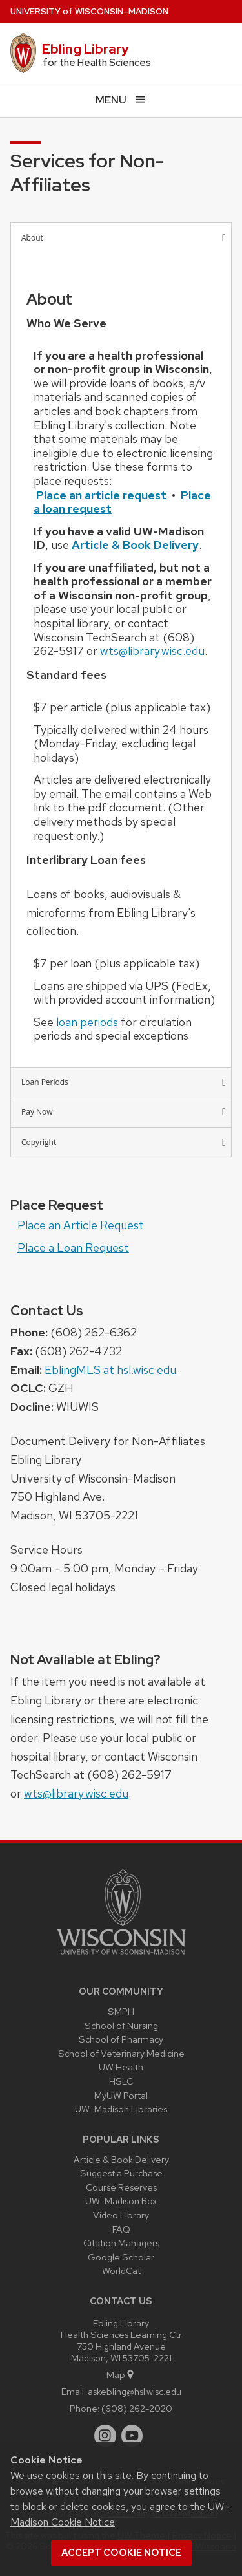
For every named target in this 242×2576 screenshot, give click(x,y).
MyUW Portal (121, 2095)
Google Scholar (121, 2257)
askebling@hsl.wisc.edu (134, 2391)
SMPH (121, 2011)
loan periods (87, 1021)
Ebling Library (85, 49)
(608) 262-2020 (136, 2408)
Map (121, 2374)
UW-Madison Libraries (121, 2109)
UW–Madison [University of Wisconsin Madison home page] (89, 11)
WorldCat (121, 2270)
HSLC (121, 2081)
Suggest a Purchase (121, 2173)
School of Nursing (121, 2025)
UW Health (121, 2067)
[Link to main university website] (121, 1957)
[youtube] (132, 2436)
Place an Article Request (80, 1225)
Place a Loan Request (73, 1247)
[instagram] (105, 2436)
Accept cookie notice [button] (121, 2552)
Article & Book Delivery (121, 2159)
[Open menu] (121, 100)
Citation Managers (121, 2243)
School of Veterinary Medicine (121, 2053)
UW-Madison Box (121, 2201)
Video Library (121, 2215)
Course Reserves (121, 2187)
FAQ (121, 2229)
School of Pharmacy (121, 2039)
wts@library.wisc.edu (152, 650)
